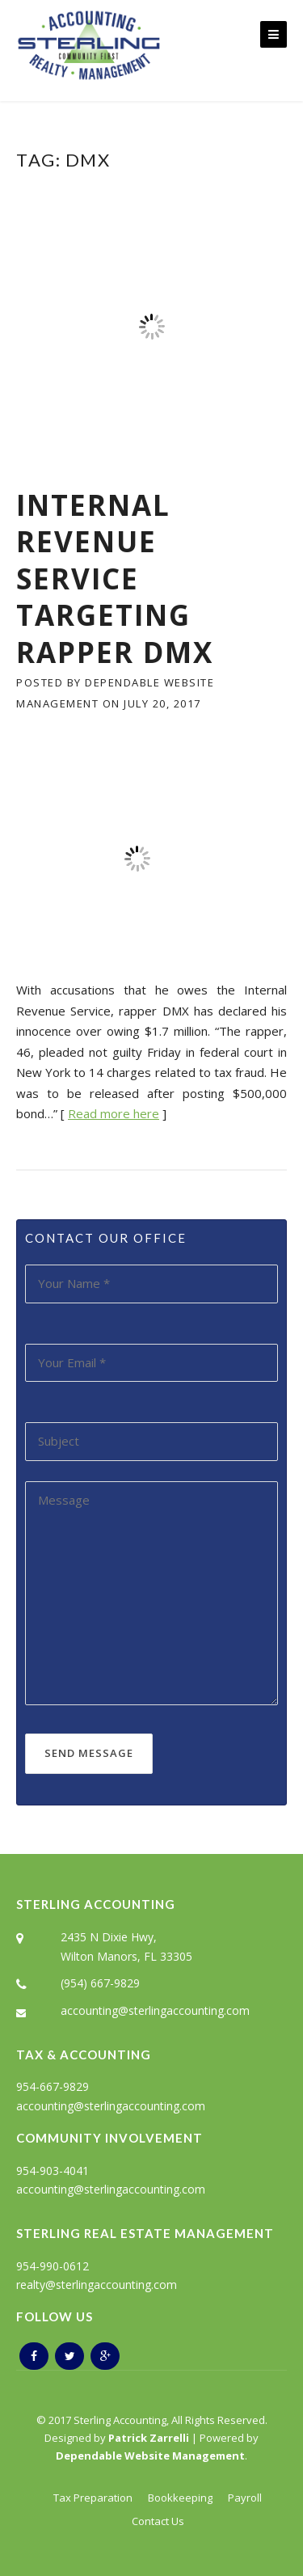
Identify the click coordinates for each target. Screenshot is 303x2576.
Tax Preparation (93, 2497)
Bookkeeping (180, 2497)
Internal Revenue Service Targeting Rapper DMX (114, 578)
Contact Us (158, 2521)
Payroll (245, 2497)
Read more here (113, 1113)
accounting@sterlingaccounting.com (155, 2010)
